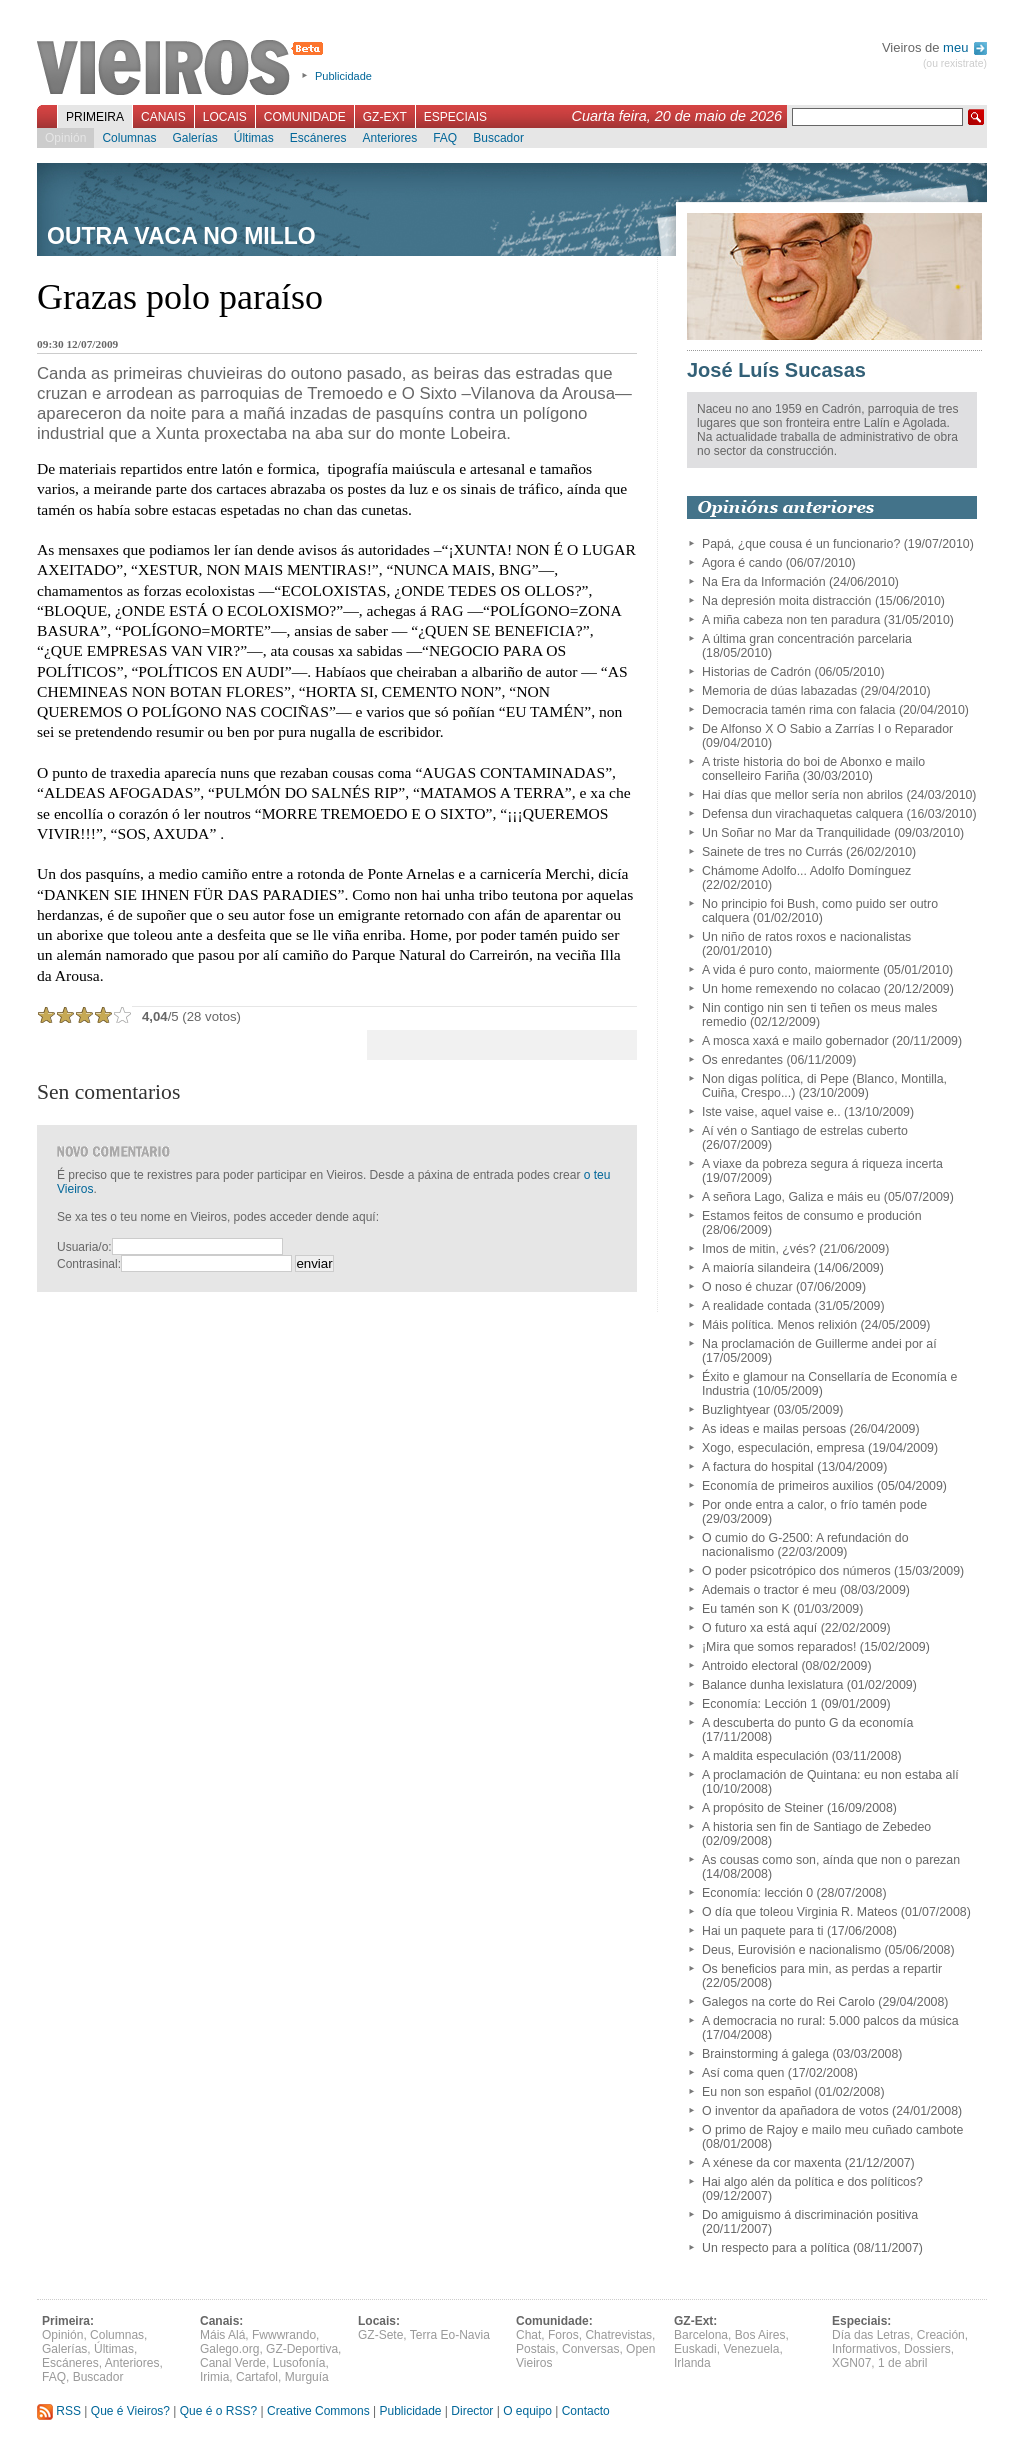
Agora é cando (742, 563)
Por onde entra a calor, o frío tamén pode (814, 1505)
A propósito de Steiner (762, 1808)
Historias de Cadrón (756, 672)
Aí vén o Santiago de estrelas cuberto (805, 1131)
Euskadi (695, 2349)
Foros (563, 2335)
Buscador (498, 138)
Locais (225, 117)
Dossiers (927, 2349)
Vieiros (183, 69)
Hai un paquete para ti (762, 1931)
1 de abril (902, 2363)
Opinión (65, 138)
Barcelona (701, 2335)
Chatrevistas (618, 2335)
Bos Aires (760, 2335)
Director (472, 2411)
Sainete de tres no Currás (772, 852)
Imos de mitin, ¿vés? (759, 1249)
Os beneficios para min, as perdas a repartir (822, 1969)
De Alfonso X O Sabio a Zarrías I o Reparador (827, 729)
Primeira (95, 117)
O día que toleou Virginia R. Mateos (799, 1912)
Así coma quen (743, 2073)
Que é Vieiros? (130, 2411)
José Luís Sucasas (776, 370)
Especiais (455, 117)
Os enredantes (742, 1060)
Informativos (864, 2349)
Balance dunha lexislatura (772, 1685)
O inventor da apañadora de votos (795, 2111)
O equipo (527, 2411)
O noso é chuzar (747, 1287)
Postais (535, 2349)
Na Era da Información (764, 582)
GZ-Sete (380, 2335)
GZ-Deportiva (302, 2349)
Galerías (194, 138)
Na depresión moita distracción (786, 601)
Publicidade (343, 76)
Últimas (254, 138)
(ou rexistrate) (955, 63)
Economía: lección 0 (757, 1893)
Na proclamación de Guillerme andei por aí (819, 1344)
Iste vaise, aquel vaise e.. (771, 1112)
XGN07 (851, 2363)
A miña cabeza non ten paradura (791, 620)
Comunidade (305, 117)
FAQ (445, 138)
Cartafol (257, 2377)
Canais (163, 117)
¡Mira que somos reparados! (779, 1647)
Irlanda (692, 2363)
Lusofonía (299, 2363)
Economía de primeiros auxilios (788, 1486)
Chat (528, 2335)
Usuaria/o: (84, 1247)
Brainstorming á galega (765, 2054)
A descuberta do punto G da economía (807, 1723)
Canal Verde (233, 2363)
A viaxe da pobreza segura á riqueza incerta (822, 1164)
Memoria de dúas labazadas (779, 691)
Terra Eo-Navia (450, 2335)
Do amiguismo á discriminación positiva (810, 2215)
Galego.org (229, 2349)
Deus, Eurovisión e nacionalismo (791, 1950)
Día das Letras (871, 2335)
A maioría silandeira (756, 1268)
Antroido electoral (750, 1666)
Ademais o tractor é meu (769, 1590)
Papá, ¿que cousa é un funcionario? (801, 544)
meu (965, 47)
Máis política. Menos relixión (779, 1325)
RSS (59, 2411)
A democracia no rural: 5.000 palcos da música (830, 2021)
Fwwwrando (284, 2335)
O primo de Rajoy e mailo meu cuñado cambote (832, 2130)
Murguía (307, 2377)
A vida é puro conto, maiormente (791, 970)
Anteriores (389, 138)
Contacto (586, 2411)
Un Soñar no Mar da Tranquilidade (796, 833)
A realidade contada (756, 1306)
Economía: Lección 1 (759, 1704)
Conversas (590, 2349)
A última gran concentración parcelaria (807, 639)
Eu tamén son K (746, 1609)
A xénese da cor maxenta (771, 2163)
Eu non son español (756, 2092)
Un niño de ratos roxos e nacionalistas (806, 937)
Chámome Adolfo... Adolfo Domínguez (806, 871)
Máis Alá (222, 2335)
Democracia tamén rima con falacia (798, 710)
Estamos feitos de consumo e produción (812, 1216)
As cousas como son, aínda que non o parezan (831, 1860)
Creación (941, 2335)
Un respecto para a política (776, 2248)
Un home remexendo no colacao (791, 989)
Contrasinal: (89, 1264)
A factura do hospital (758, 1467)
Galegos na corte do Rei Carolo (788, 2002)
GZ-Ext (385, 117)
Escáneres (318, 138)
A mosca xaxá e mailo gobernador (795, 1041)
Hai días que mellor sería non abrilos (802, 795)
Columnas (129, 138)
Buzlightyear (736, 1410)
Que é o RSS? (218, 2411)
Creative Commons (318, 2411)
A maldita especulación (765, 1756)
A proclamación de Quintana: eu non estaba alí (830, 1775)
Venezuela (751, 2349)
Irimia (214, 2377)
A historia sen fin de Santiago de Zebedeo (816, 1827)
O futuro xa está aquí (759, 1628)
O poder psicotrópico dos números (796, 1571)
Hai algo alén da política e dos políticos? (812, 2182)
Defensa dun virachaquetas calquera (802, 814)
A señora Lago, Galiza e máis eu (791, 1197)
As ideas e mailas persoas (774, 1429)
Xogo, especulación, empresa (783, 1448)
